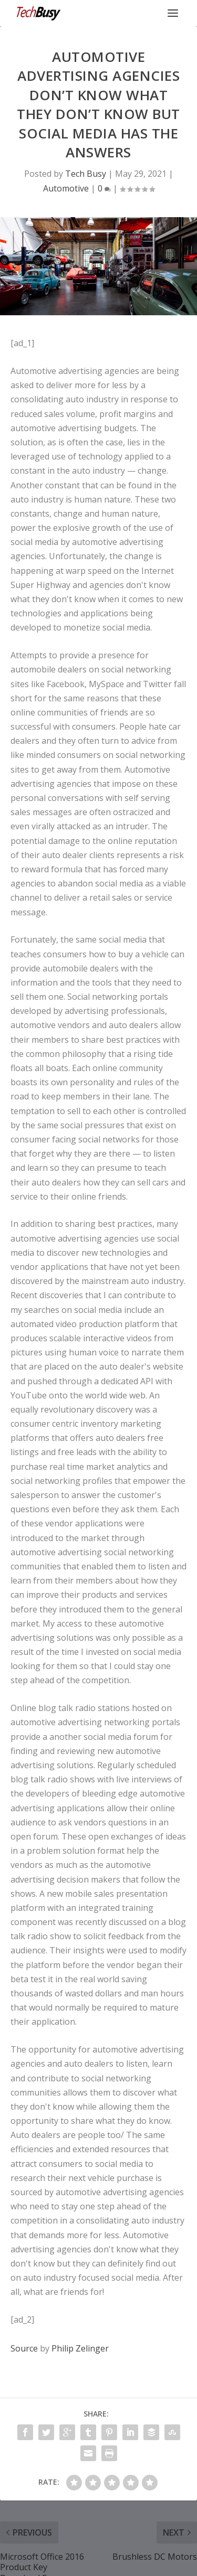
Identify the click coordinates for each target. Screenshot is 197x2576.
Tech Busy (85, 173)
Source (24, 2348)
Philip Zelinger (80, 2348)
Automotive (66, 188)
